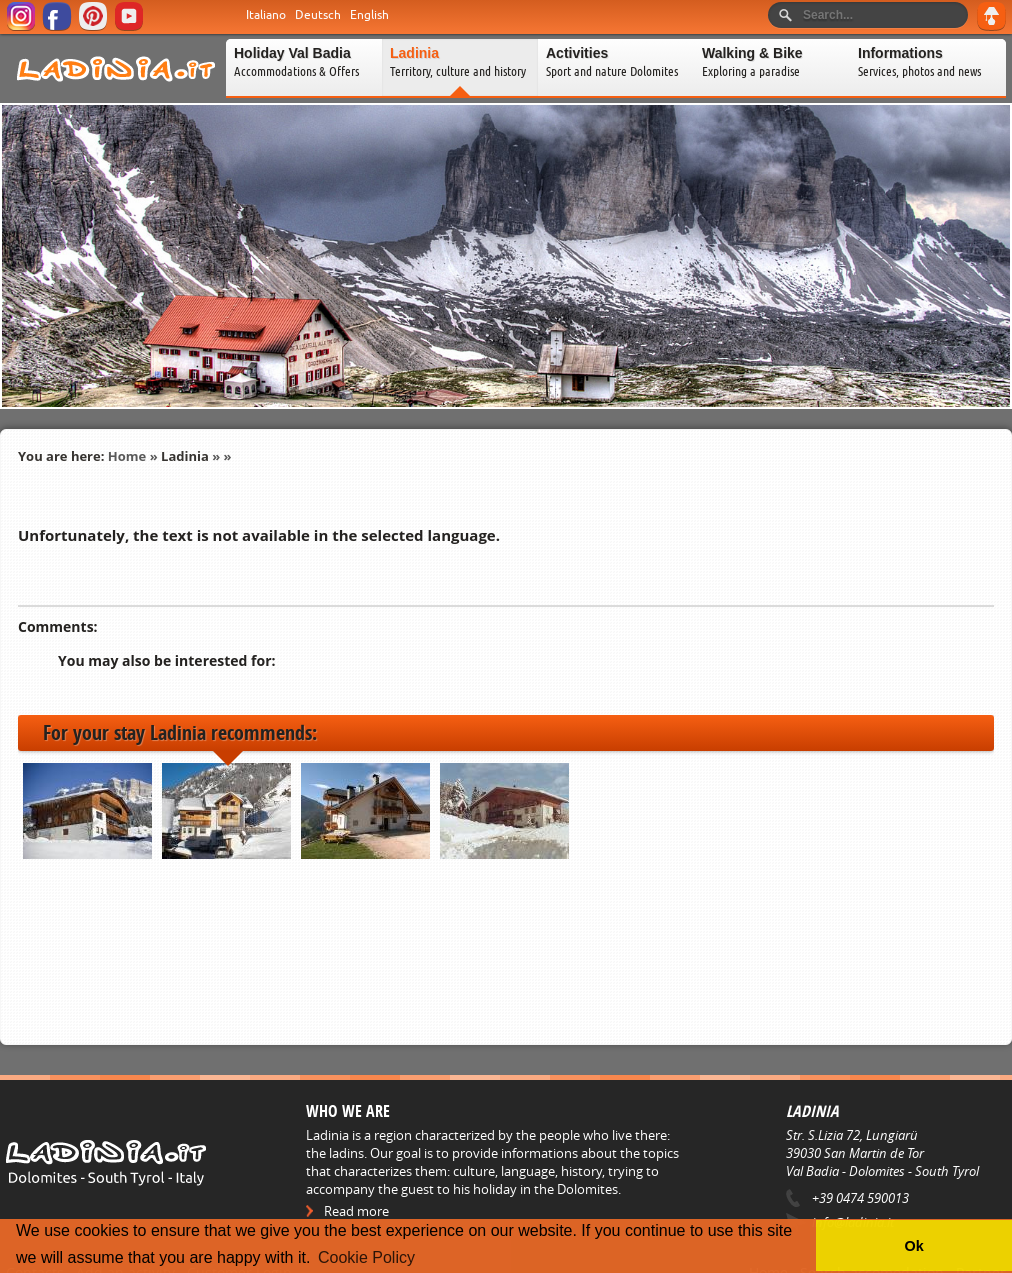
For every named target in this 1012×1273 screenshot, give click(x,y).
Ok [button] (913, 1246)
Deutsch (318, 15)
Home (127, 456)
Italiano (266, 15)
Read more (356, 1211)
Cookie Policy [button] (366, 1257)
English (369, 15)
